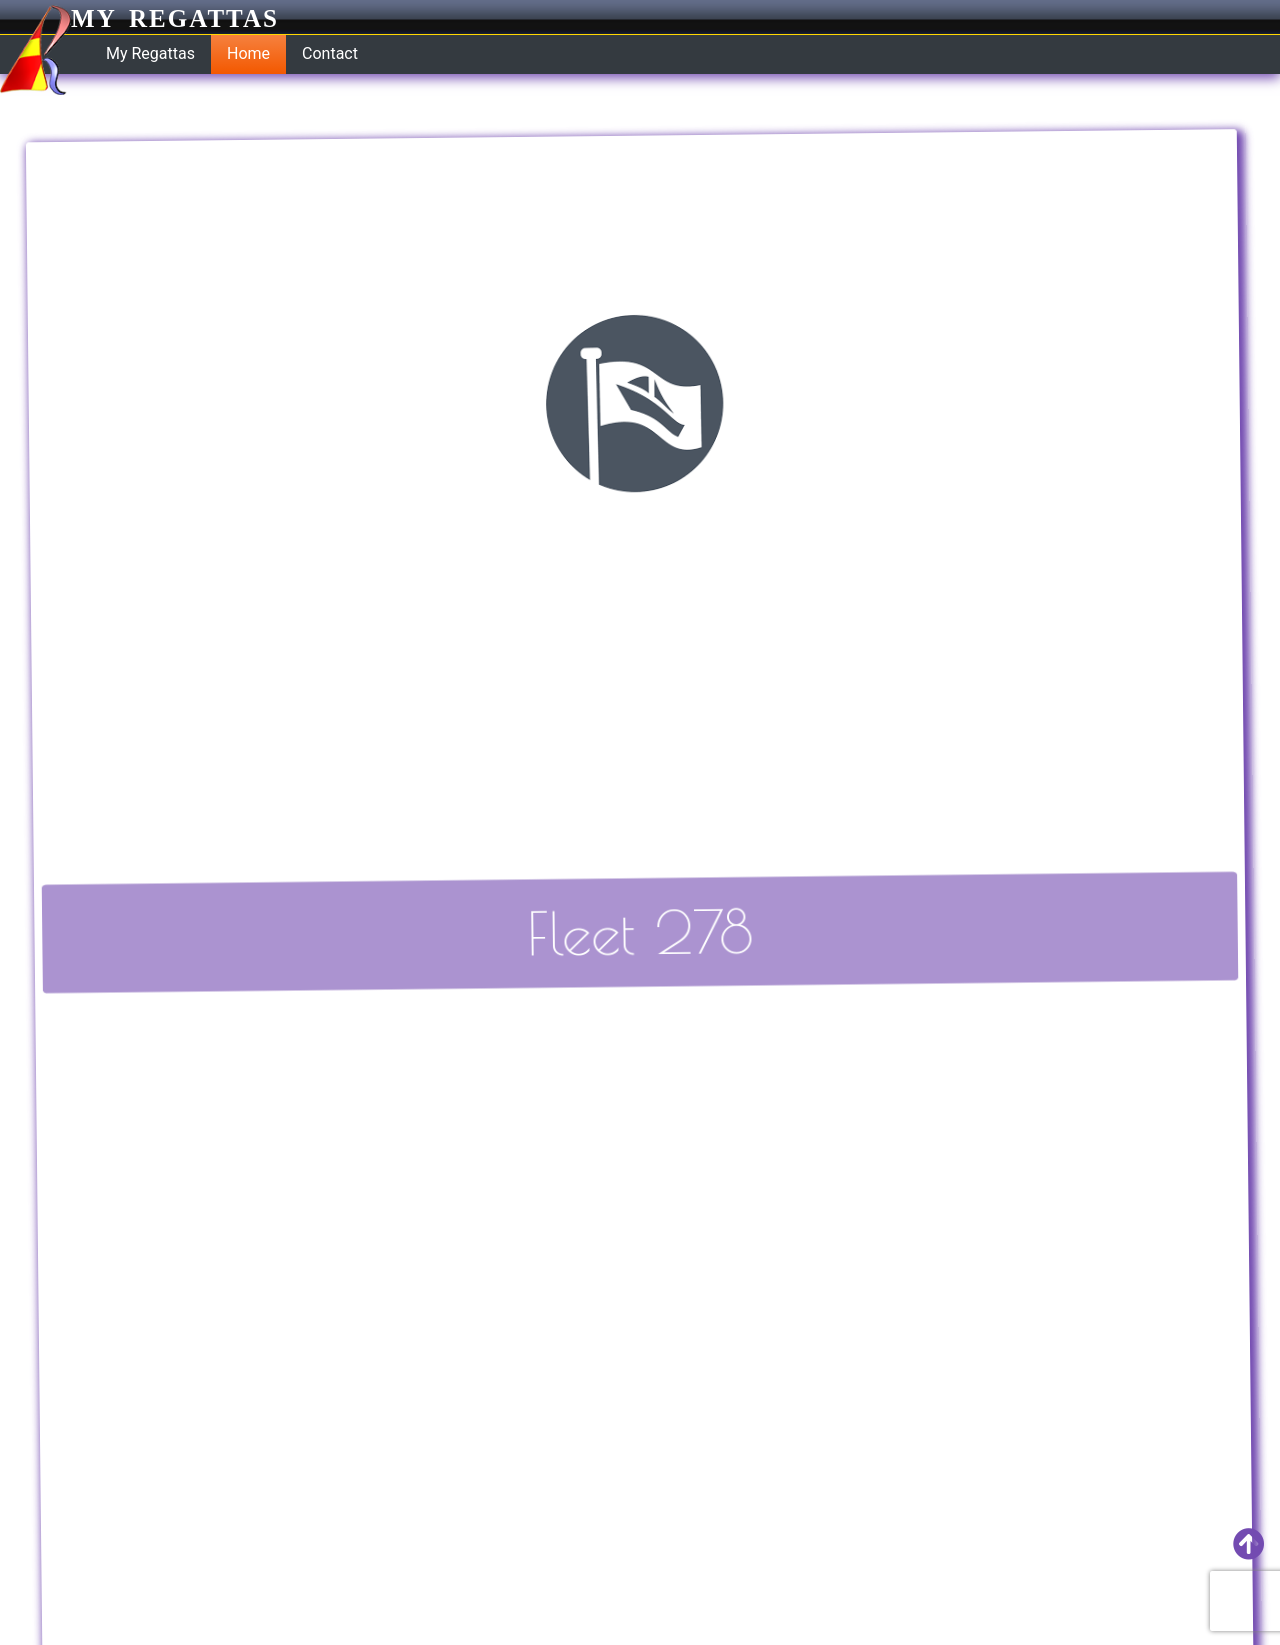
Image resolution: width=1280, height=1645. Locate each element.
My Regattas (139, 18)
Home (248, 53)
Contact (330, 53)
